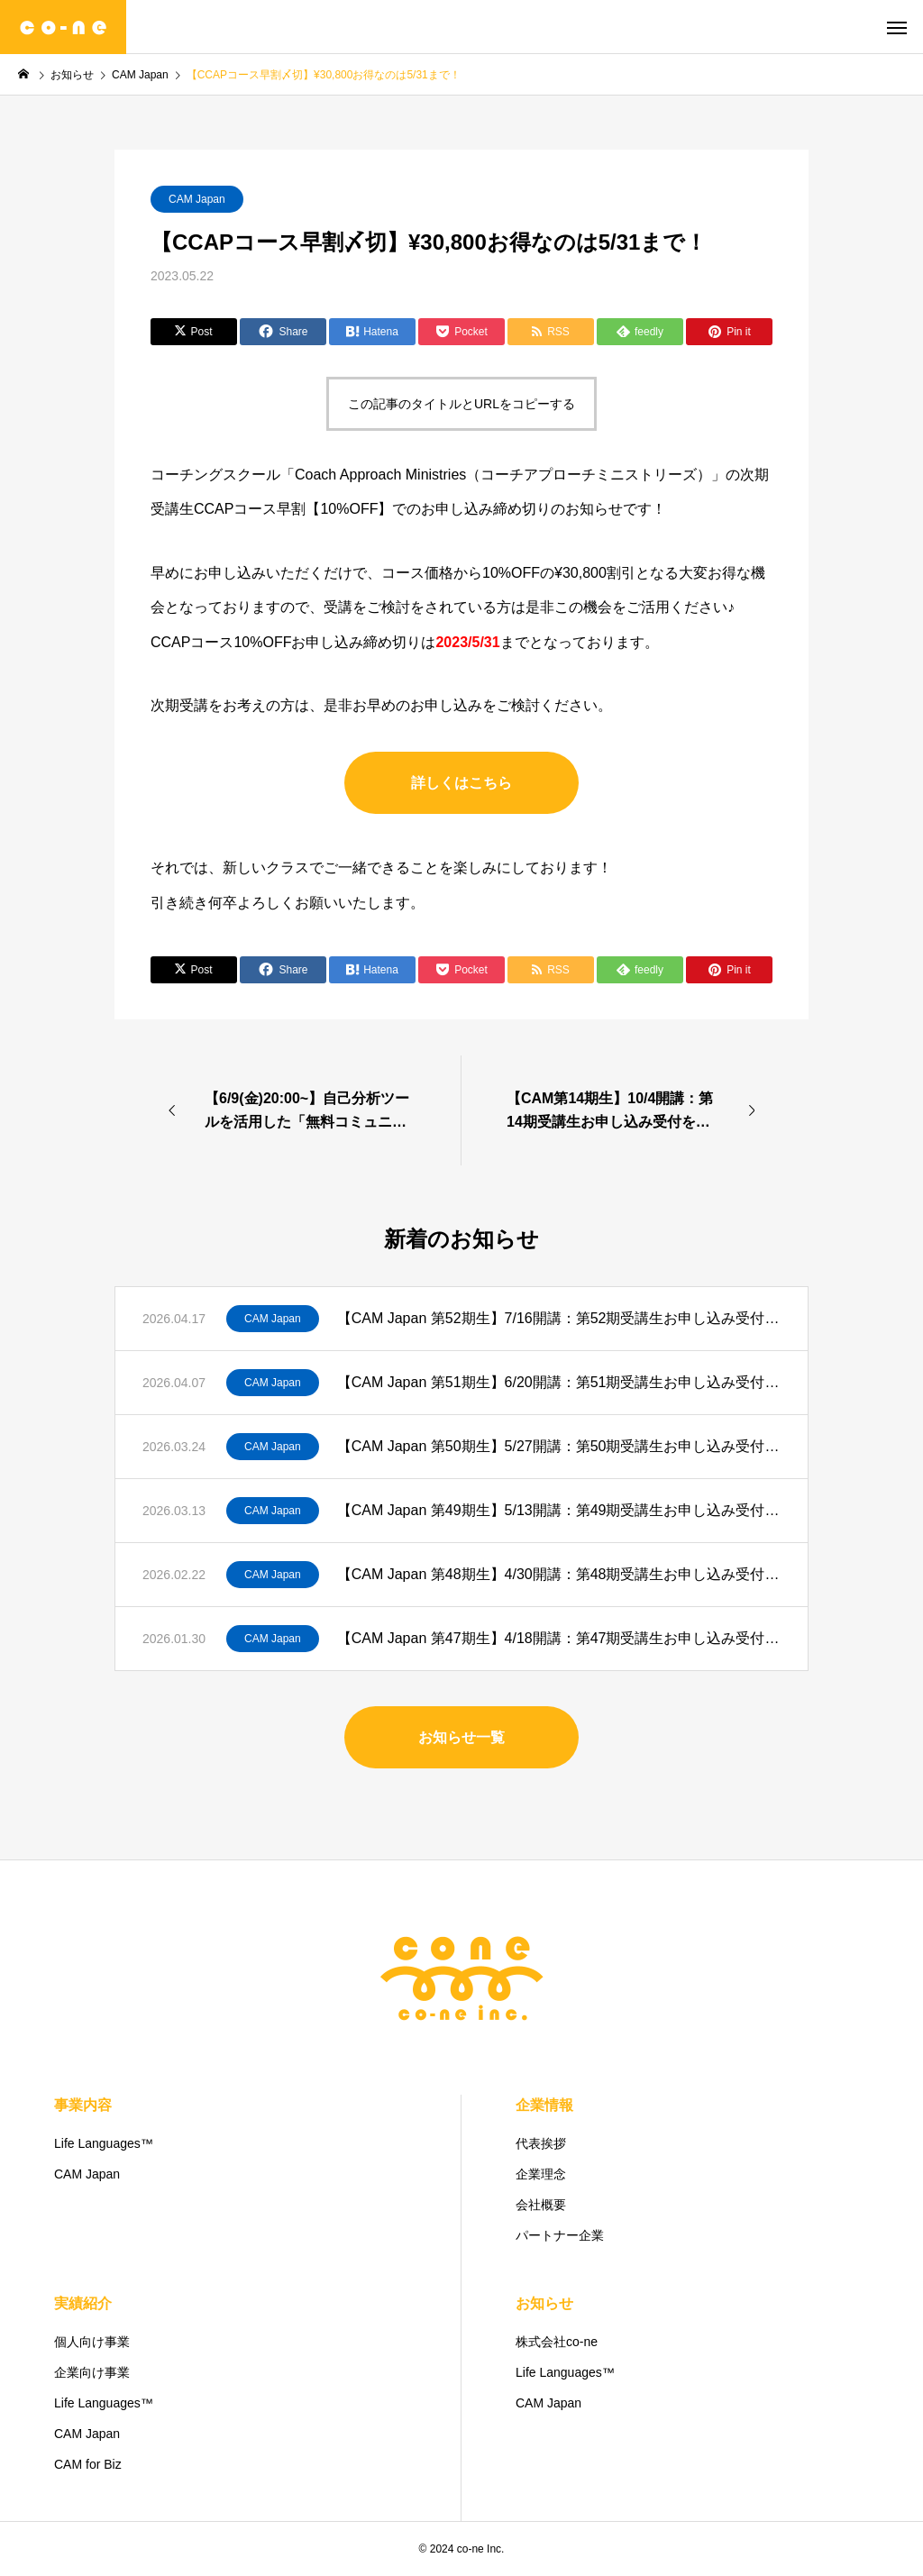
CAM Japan (197, 199)
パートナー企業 (560, 2235)
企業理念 (541, 2174)
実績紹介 (83, 2303)
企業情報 (544, 2105)
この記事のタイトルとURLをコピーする (461, 404)
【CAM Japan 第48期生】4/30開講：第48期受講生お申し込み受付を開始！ (559, 1574)
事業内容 (83, 2105)
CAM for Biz (88, 2464)
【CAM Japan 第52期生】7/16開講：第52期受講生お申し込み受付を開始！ (559, 1318)
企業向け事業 (92, 2372)
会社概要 (541, 2204)
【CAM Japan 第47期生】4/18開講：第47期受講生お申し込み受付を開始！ (559, 1638)
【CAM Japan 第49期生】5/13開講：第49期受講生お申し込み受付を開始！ (559, 1510)
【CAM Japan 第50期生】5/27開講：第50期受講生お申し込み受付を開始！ (559, 1446)
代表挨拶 (541, 2143)
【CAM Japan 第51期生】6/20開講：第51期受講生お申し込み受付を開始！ (559, 1382)
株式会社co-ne (557, 2341)
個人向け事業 (92, 2341)
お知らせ (544, 2303)
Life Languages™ (103, 2143)
